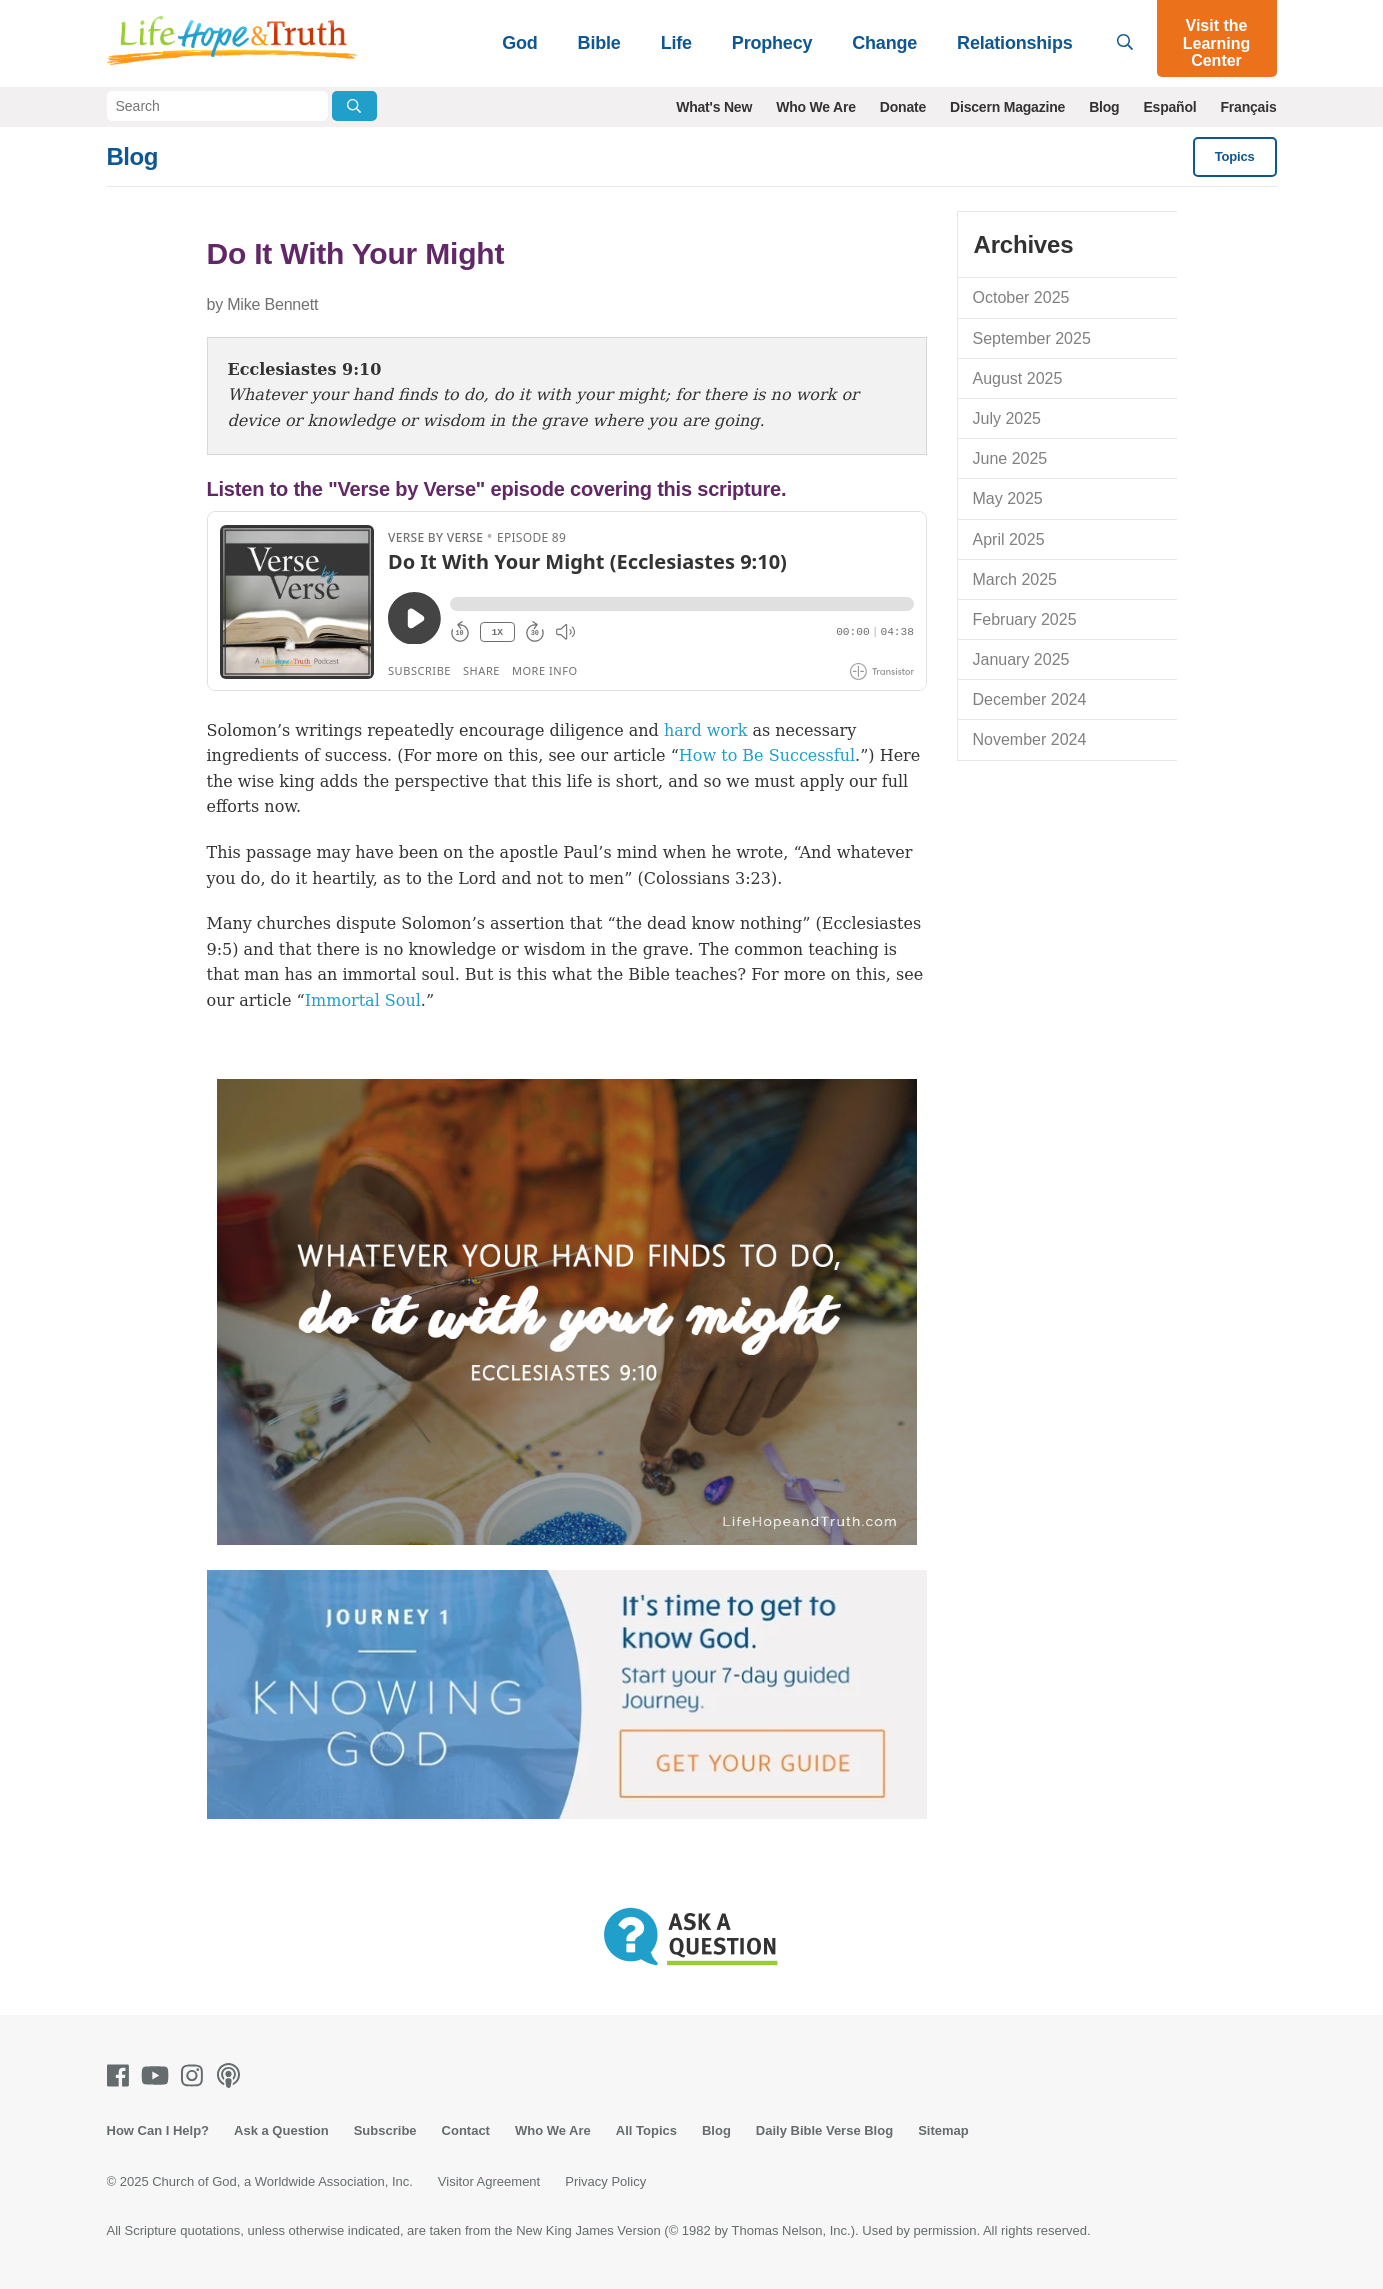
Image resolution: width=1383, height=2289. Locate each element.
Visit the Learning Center (1217, 43)
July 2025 (1007, 418)
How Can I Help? (158, 2130)
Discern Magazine (1007, 107)
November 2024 (1030, 739)
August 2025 (1018, 378)
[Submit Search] (354, 106)
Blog (1104, 107)
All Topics (646, 2130)
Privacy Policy (605, 2181)
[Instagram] (196, 2075)
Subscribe (385, 2130)
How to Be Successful (767, 755)
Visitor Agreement (489, 2181)
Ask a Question (281, 2130)
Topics (1235, 156)
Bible (599, 43)
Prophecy (772, 43)
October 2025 (1021, 297)
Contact (466, 2130)
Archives (1024, 244)
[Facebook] (122, 2075)
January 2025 (1021, 659)
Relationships (1014, 43)
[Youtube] (159, 2075)
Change (884, 43)
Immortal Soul (363, 1000)
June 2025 (1010, 458)
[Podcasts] (232, 2075)
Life (676, 43)
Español (1169, 107)
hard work (706, 730)
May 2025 (1008, 498)
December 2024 (1030, 699)
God (519, 43)
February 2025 (1025, 619)
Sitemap (943, 2130)
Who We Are (816, 107)
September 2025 (1032, 338)
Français (1249, 107)
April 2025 (1009, 539)
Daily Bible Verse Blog (824, 2130)
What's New (714, 107)
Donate (903, 107)
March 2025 (1015, 579)
